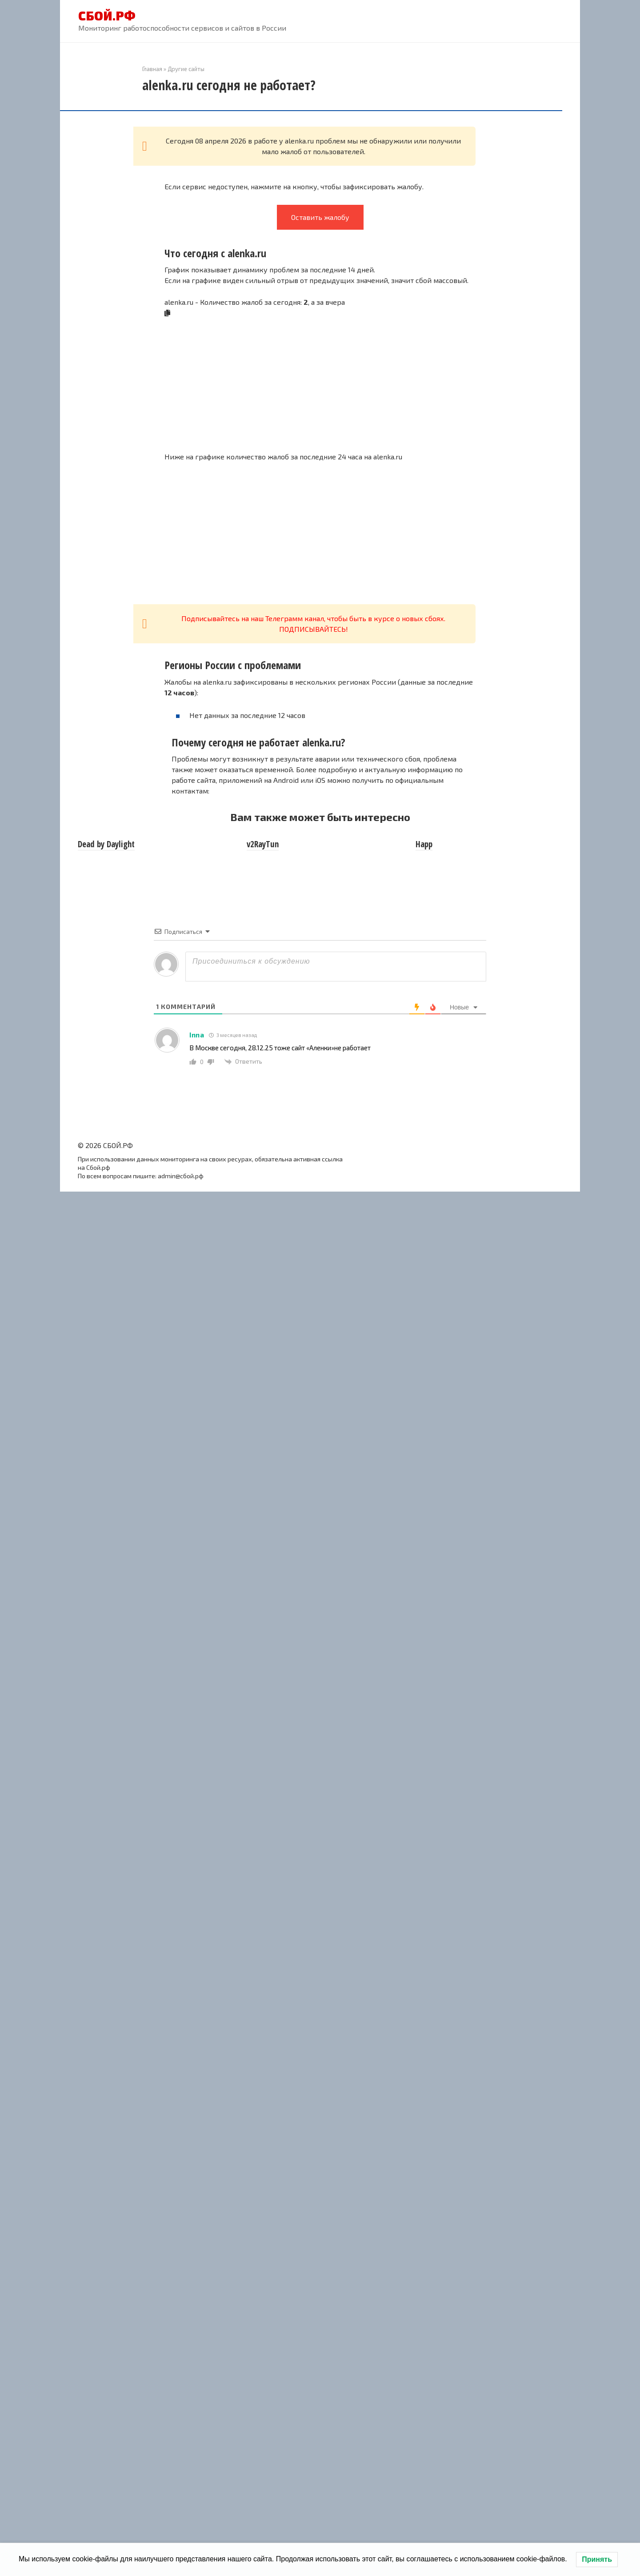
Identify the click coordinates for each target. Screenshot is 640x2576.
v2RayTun (263, 844)
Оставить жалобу (320, 217)
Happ (424, 844)
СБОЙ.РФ (107, 15)
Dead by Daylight (106, 844)
